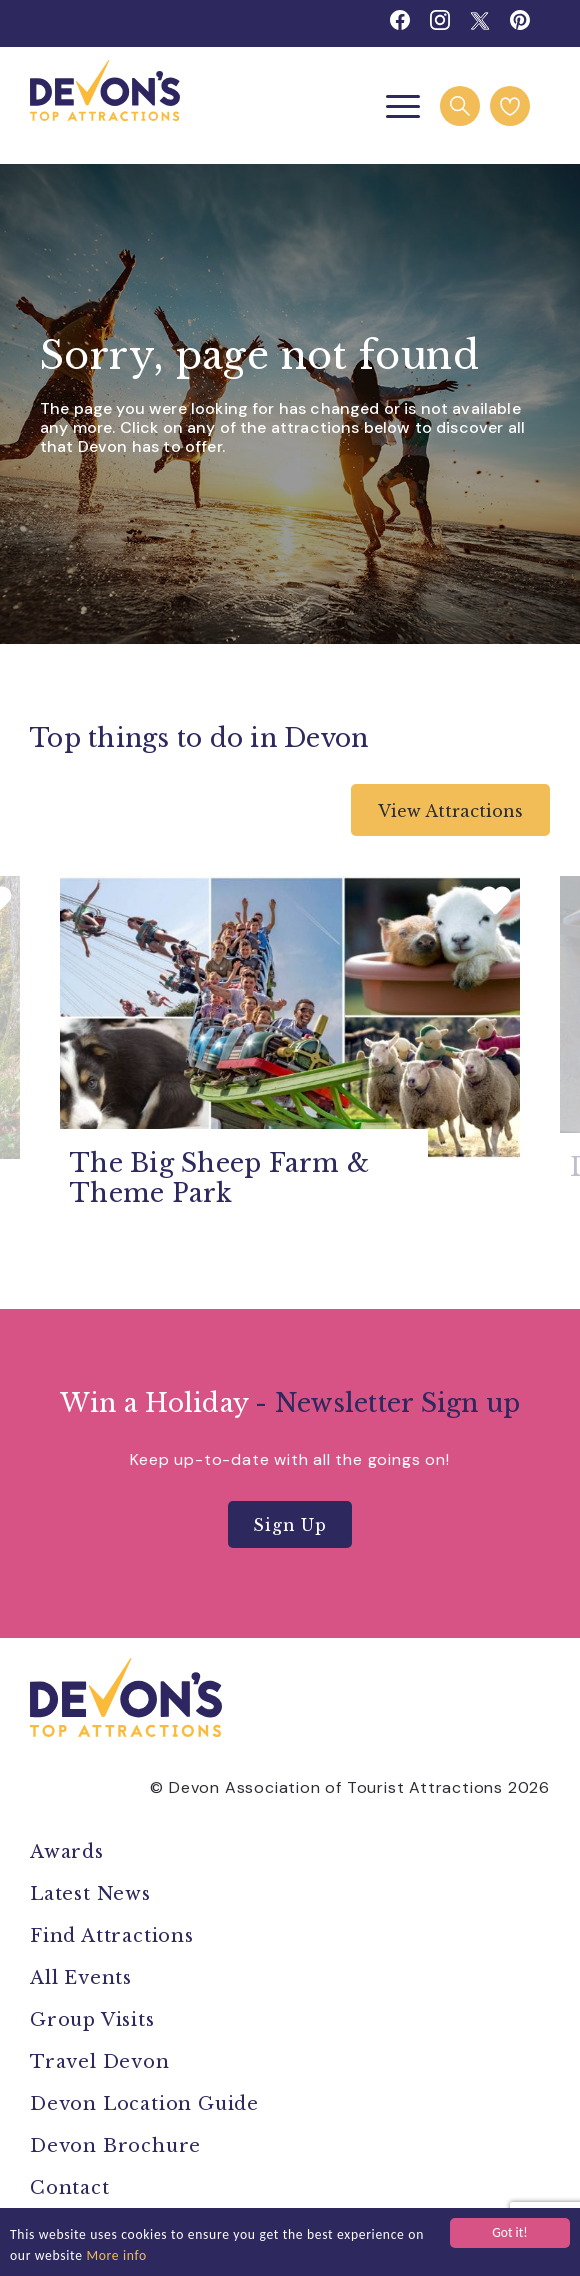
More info (116, 2255)
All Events (81, 1978)
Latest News (90, 1894)
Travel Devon (100, 2062)
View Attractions (450, 811)
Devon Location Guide (144, 2104)
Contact (70, 2188)
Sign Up (290, 1525)
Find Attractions (112, 1936)
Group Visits (95, 2020)
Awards (67, 1852)
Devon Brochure (115, 2146)
